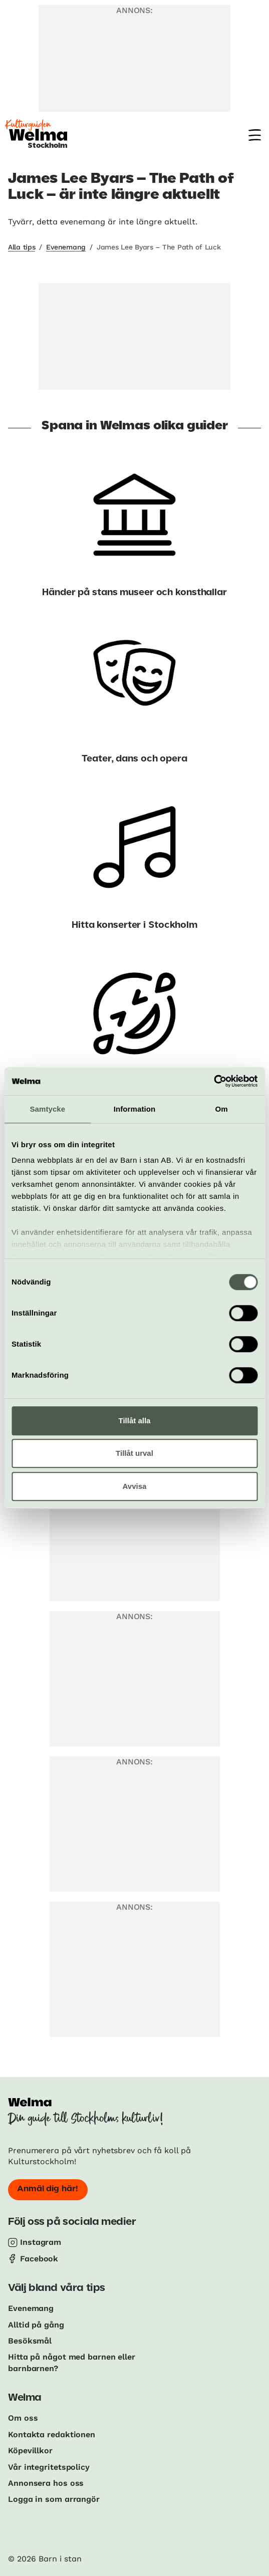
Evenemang (65, 247)
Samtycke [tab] (47, 1109)
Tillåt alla (135, 1420)
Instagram (40, 2242)
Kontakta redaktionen (51, 2434)
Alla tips (21, 247)
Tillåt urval (134, 1453)
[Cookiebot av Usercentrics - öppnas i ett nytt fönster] (213, 1081)
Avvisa (135, 1486)
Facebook (39, 2258)
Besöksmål (30, 2341)
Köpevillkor (30, 2450)
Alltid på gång (36, 2325)
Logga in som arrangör (54, 2499)
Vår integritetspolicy (49, 2467)
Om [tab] (221, 1109)
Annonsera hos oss (46, 2483)
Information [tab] (135, 1109)
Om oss (23, 2418)
